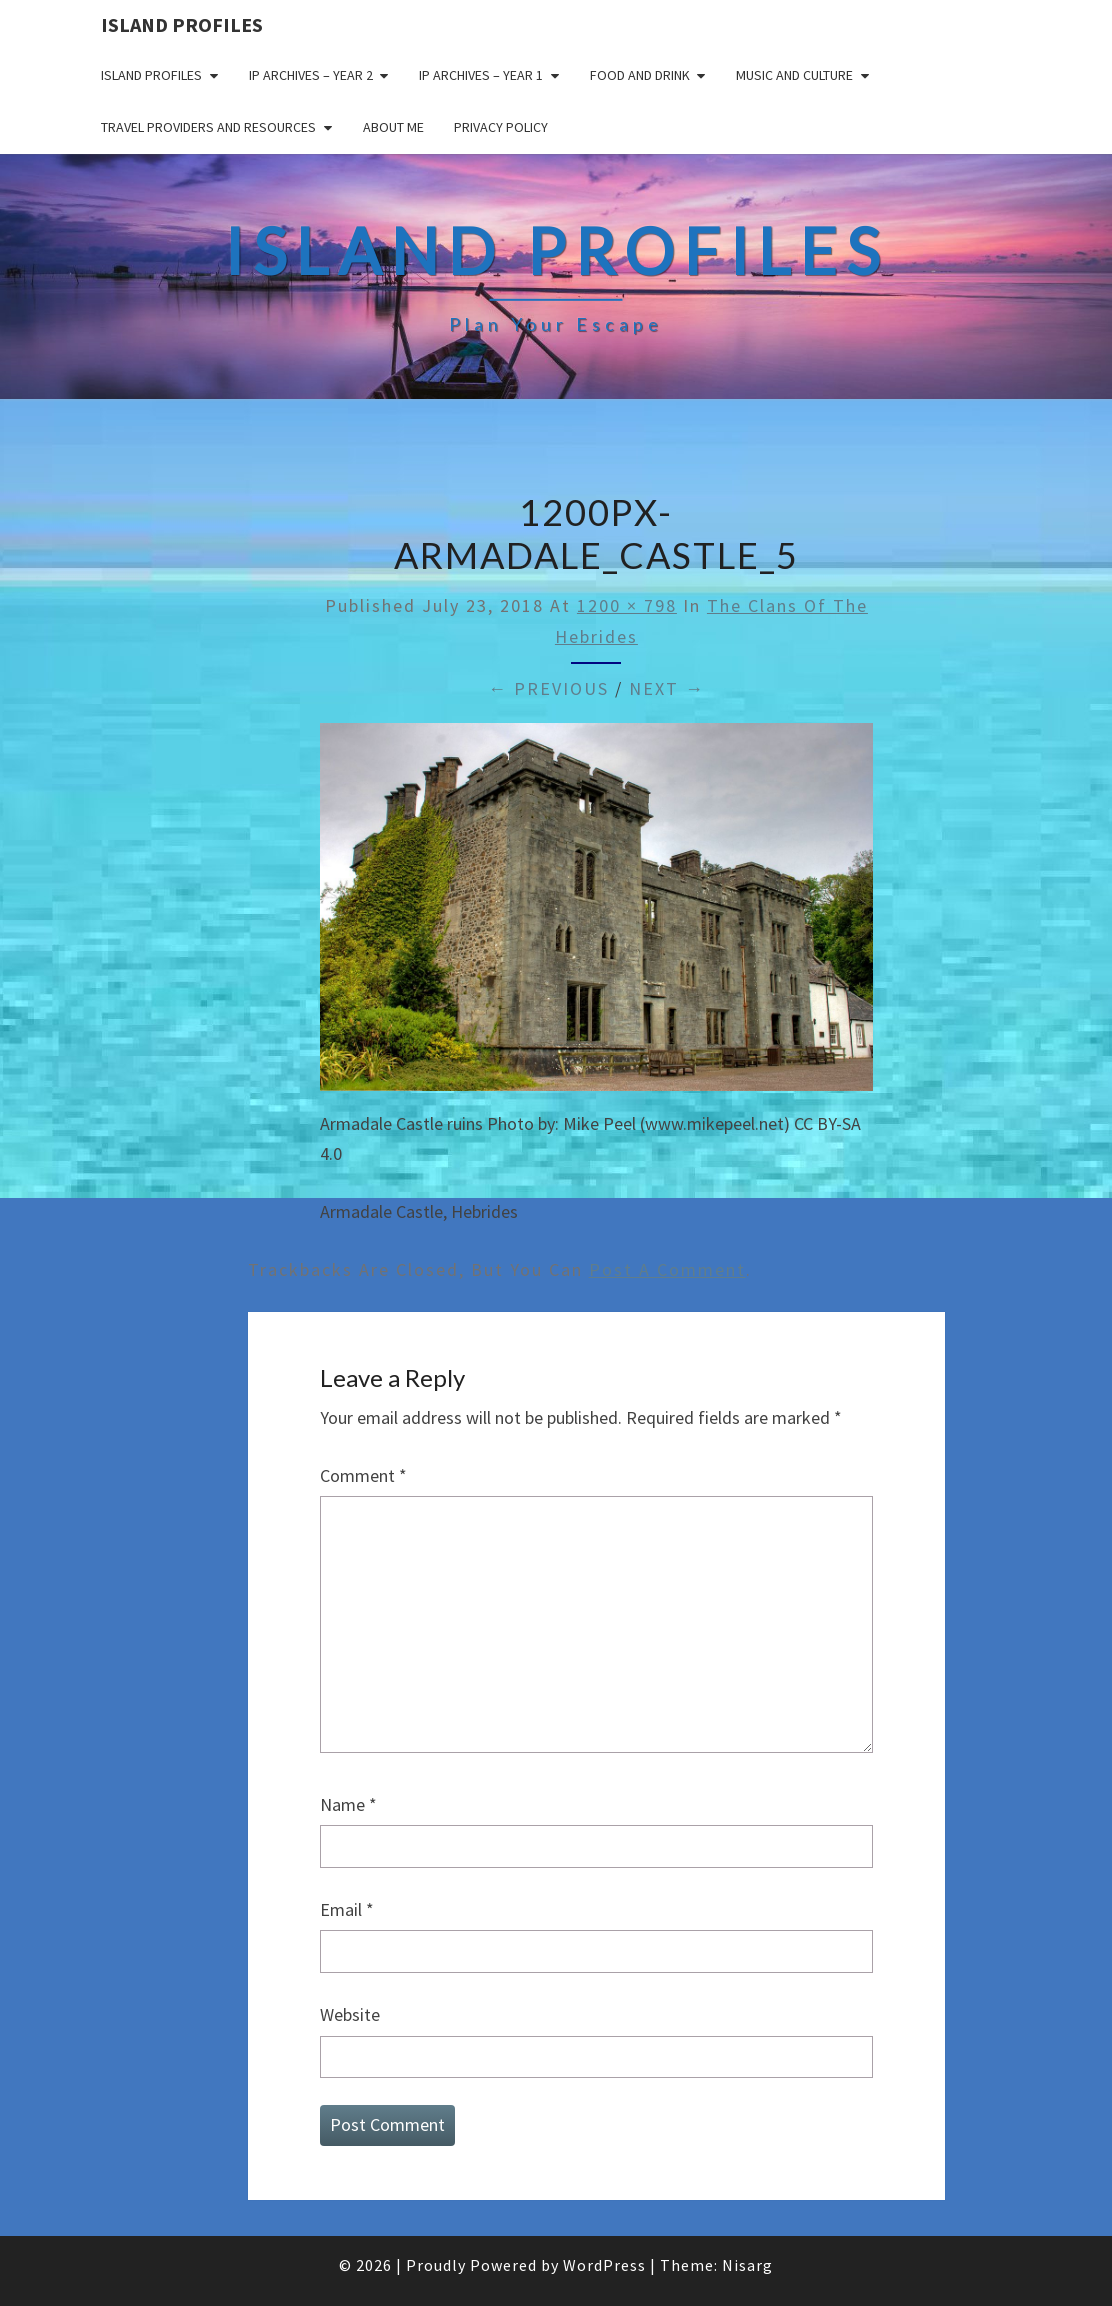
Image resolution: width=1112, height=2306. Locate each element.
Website (350, 2014)
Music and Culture (794, 75)
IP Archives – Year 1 (481, 75)
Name (348, 1804)
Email (347, 1909)
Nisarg (747, 2265)
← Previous (548, 688)
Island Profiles (182, 24)
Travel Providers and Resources (208, 127)
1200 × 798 (627, 605)
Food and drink (640, 75)
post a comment (667, 1269)
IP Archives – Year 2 (311, 75)
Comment (363, 1475)
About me (393, 127)
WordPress (604, 2265)
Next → (667, 688)
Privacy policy (501, 127)
